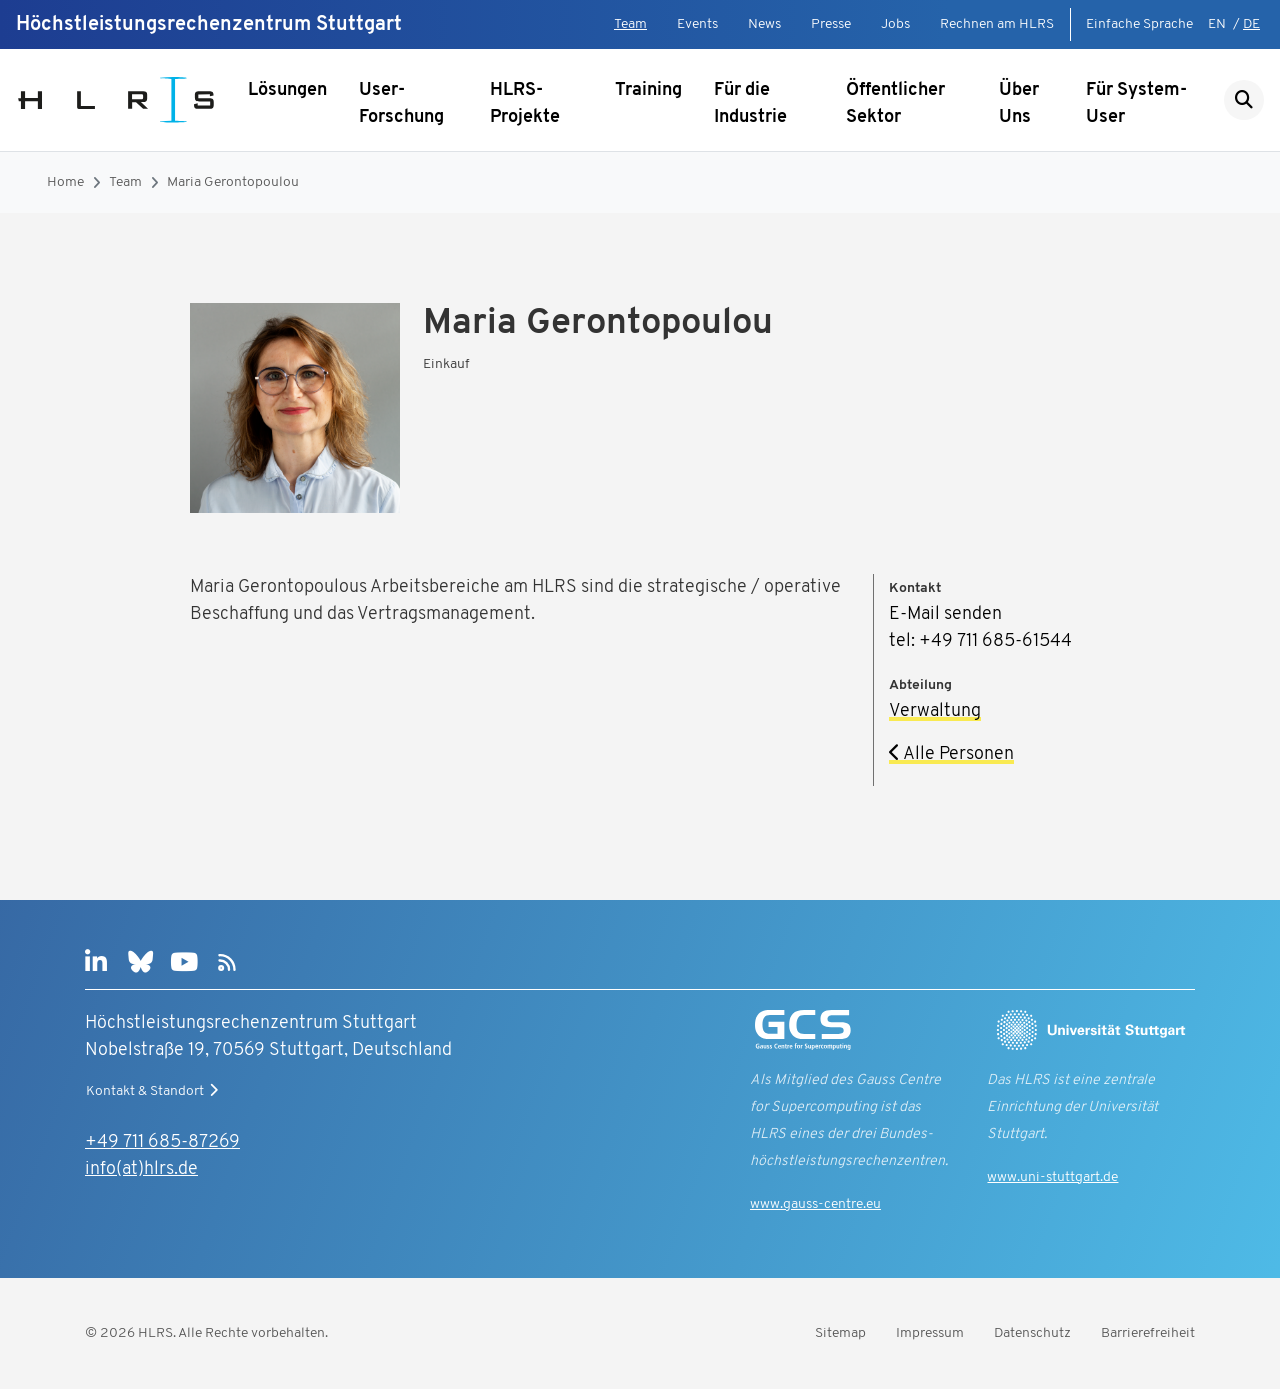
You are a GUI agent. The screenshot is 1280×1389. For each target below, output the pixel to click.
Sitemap (840, 1333)
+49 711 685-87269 (162, 1142)
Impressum (930, 1333)
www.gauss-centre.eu (815, 1204)
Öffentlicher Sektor (895, 104)
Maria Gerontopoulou (233, 182)
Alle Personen (951, 754)
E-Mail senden (945, 614)
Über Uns (1019, 104)
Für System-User (1136, 104)
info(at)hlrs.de (141, 1169)
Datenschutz (1032, 1333)
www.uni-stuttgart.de (1052, 1177)
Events (697, 24)
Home (65, 182)
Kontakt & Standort (154, 1091)
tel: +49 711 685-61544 (980, 641)
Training (648, 90)
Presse (831, 24)
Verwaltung (935, 711)
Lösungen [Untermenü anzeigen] (287, 90)
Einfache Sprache (1139, 24)
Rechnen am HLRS (997, 24)
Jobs (895, 24)
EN (1217, 24)
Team (630, 24)
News (764, 24)
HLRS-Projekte (525, 104)
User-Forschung (401, 104)
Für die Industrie (750, 104)
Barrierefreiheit (1148, 1333)
